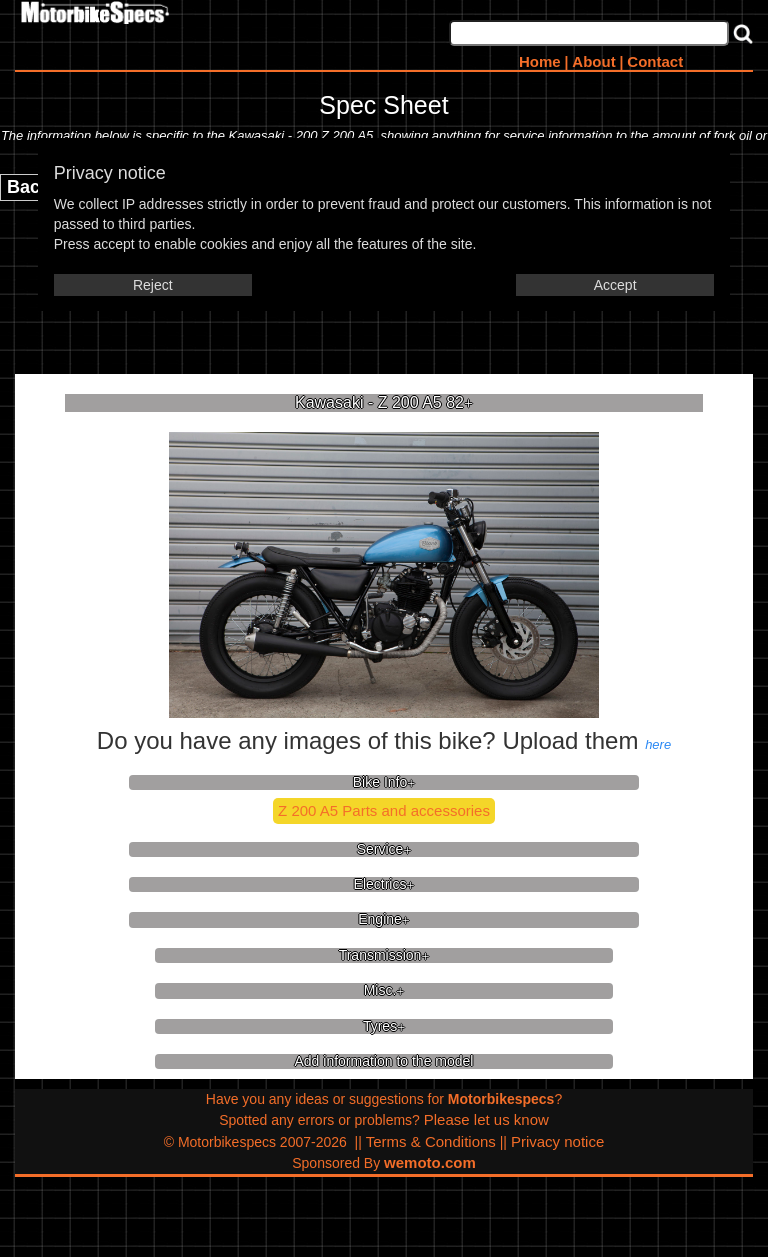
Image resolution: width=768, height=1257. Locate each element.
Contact (655, 61)
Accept (615, 285)
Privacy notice (557, 1141)
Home (540, 61)
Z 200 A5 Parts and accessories (384, 810)
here (658, 744)
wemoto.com (430, 1162)
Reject (153, 285)
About (593, 61)
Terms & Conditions (431, 1141)
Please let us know (486, 1119)
